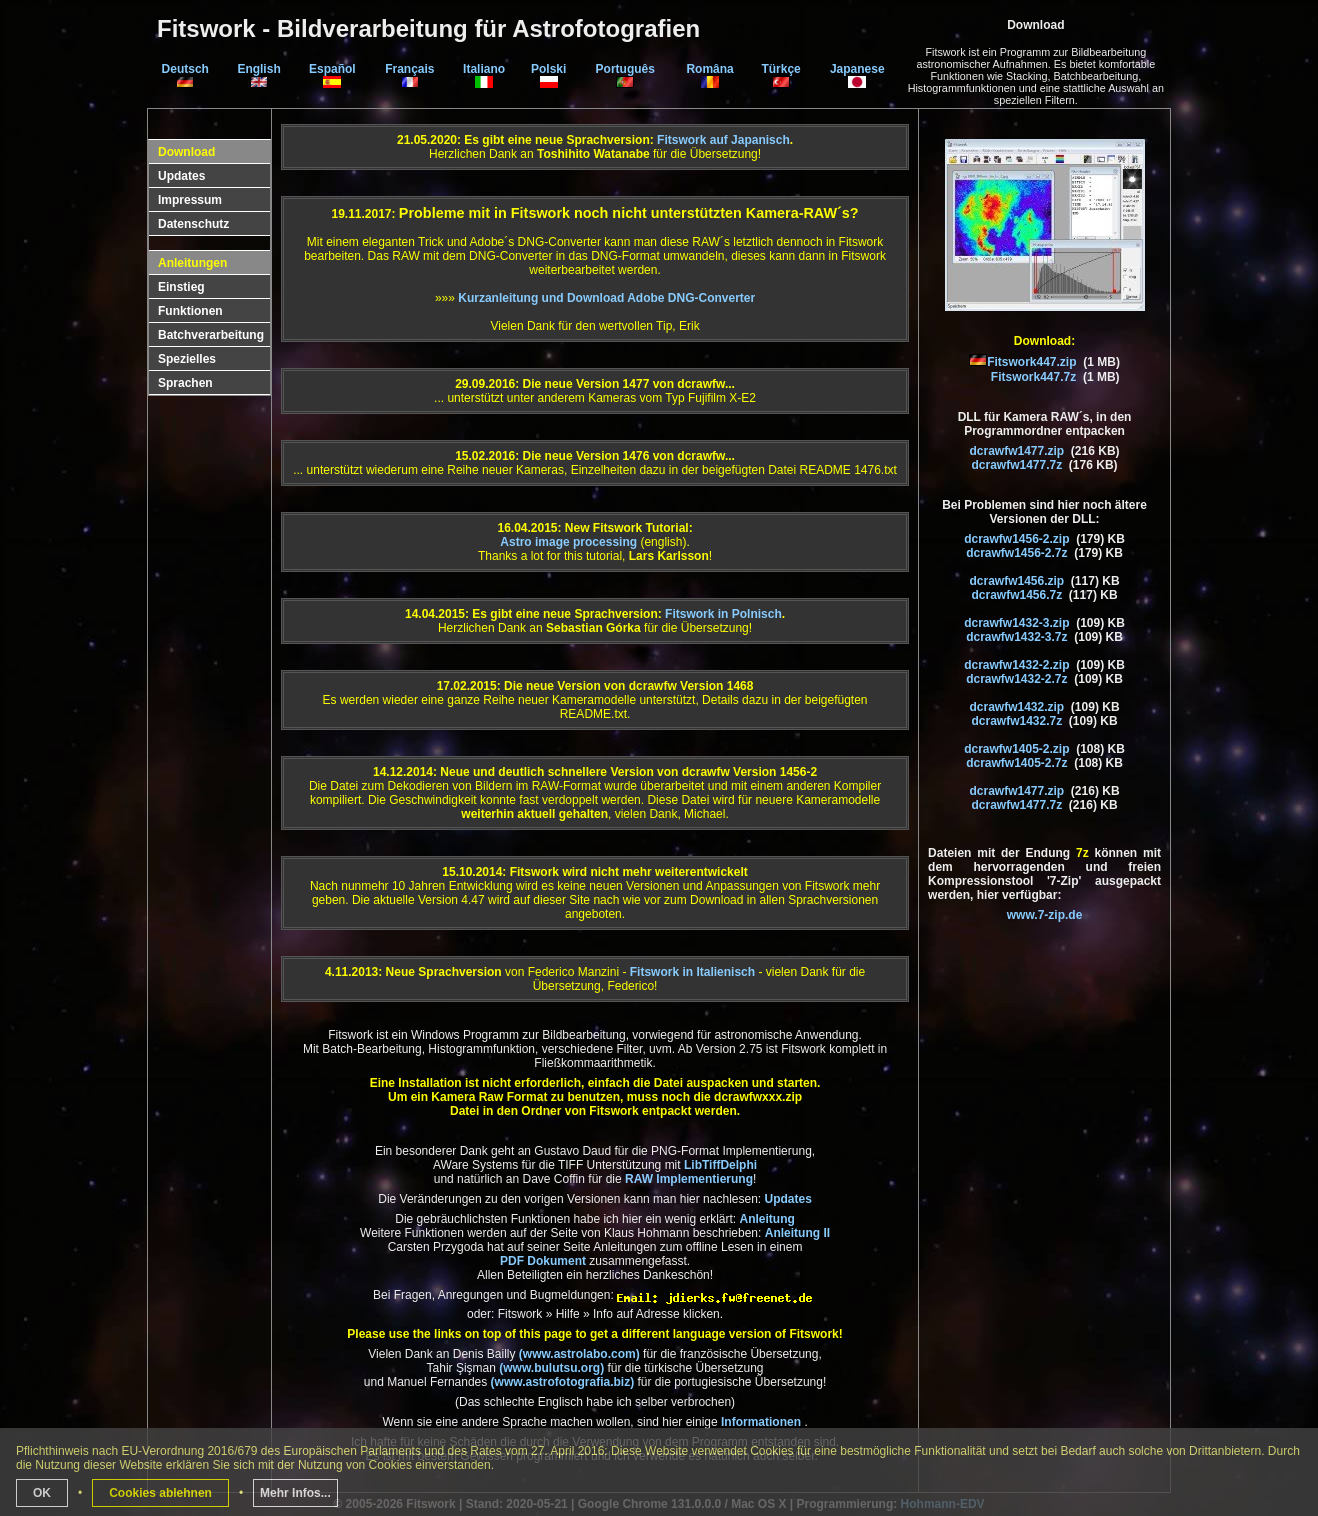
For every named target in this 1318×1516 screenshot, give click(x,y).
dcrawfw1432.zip (1016, 707)
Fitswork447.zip (1031, 362)
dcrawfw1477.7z (1016, 465)
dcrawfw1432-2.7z (1016, 679)
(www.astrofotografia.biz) (563, 1382)
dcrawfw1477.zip (1016, 451)
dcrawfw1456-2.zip (1016, 539)
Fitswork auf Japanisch (723, 140)
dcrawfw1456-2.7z (1016, 553)
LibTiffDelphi (720, 1165)
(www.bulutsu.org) (551, 1368)
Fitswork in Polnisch (723, 614)
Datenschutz (193, 224)
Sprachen (185, 383)
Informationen (762, 1422)
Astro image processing (568, 542)
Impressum (190, 200)
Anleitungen (192, 263)
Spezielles (187, 359)
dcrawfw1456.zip (1016, 581)
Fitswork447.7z (1033, 377)
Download (186, 152)
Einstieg (181, 287)
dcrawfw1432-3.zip (1016, 623)
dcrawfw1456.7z (1016, 595)
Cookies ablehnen (160, 1493)
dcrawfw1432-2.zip (1016, 665)
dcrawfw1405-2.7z (1016, 763)
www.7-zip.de (1045, 915)
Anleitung (766, 1219)
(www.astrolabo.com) (581, 1354)
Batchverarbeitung (211, 335)
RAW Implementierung (689, 1179)
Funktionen (190, 311)
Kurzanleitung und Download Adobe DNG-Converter (606, 298)
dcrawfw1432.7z (1016, 721)
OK (42, 1493)
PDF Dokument (543, 1261)
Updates (181, 176)
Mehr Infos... (295, 1493)
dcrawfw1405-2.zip (1016, 749)
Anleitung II (797, 1233)
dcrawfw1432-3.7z (1016, 637)
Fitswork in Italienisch (692, 972)
